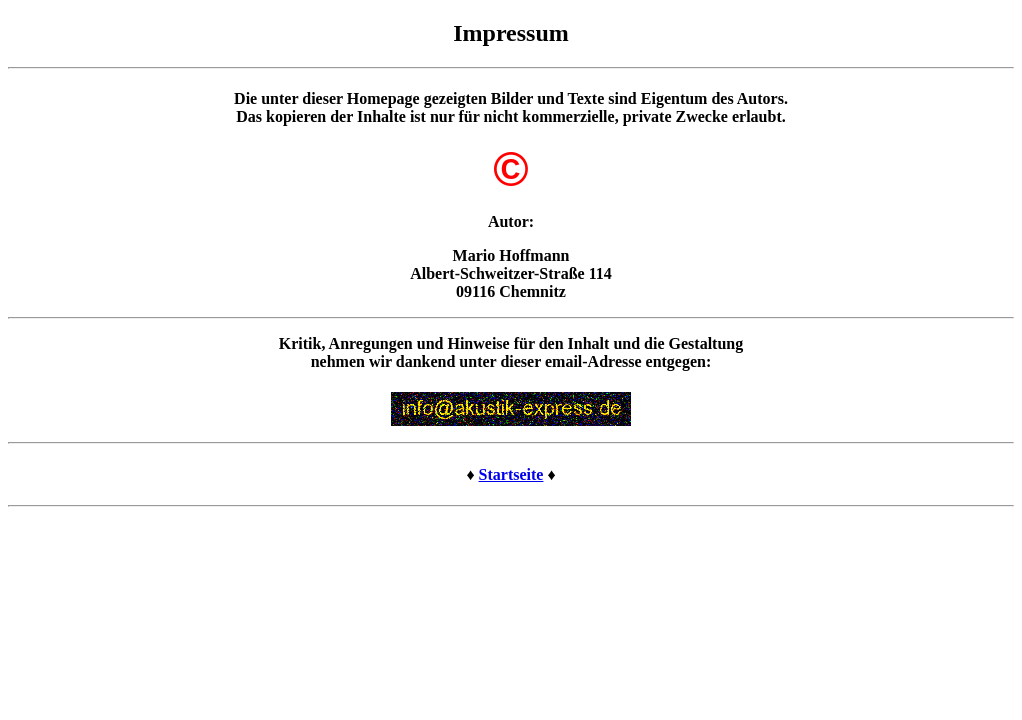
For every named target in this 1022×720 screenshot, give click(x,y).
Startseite (511, 474)
